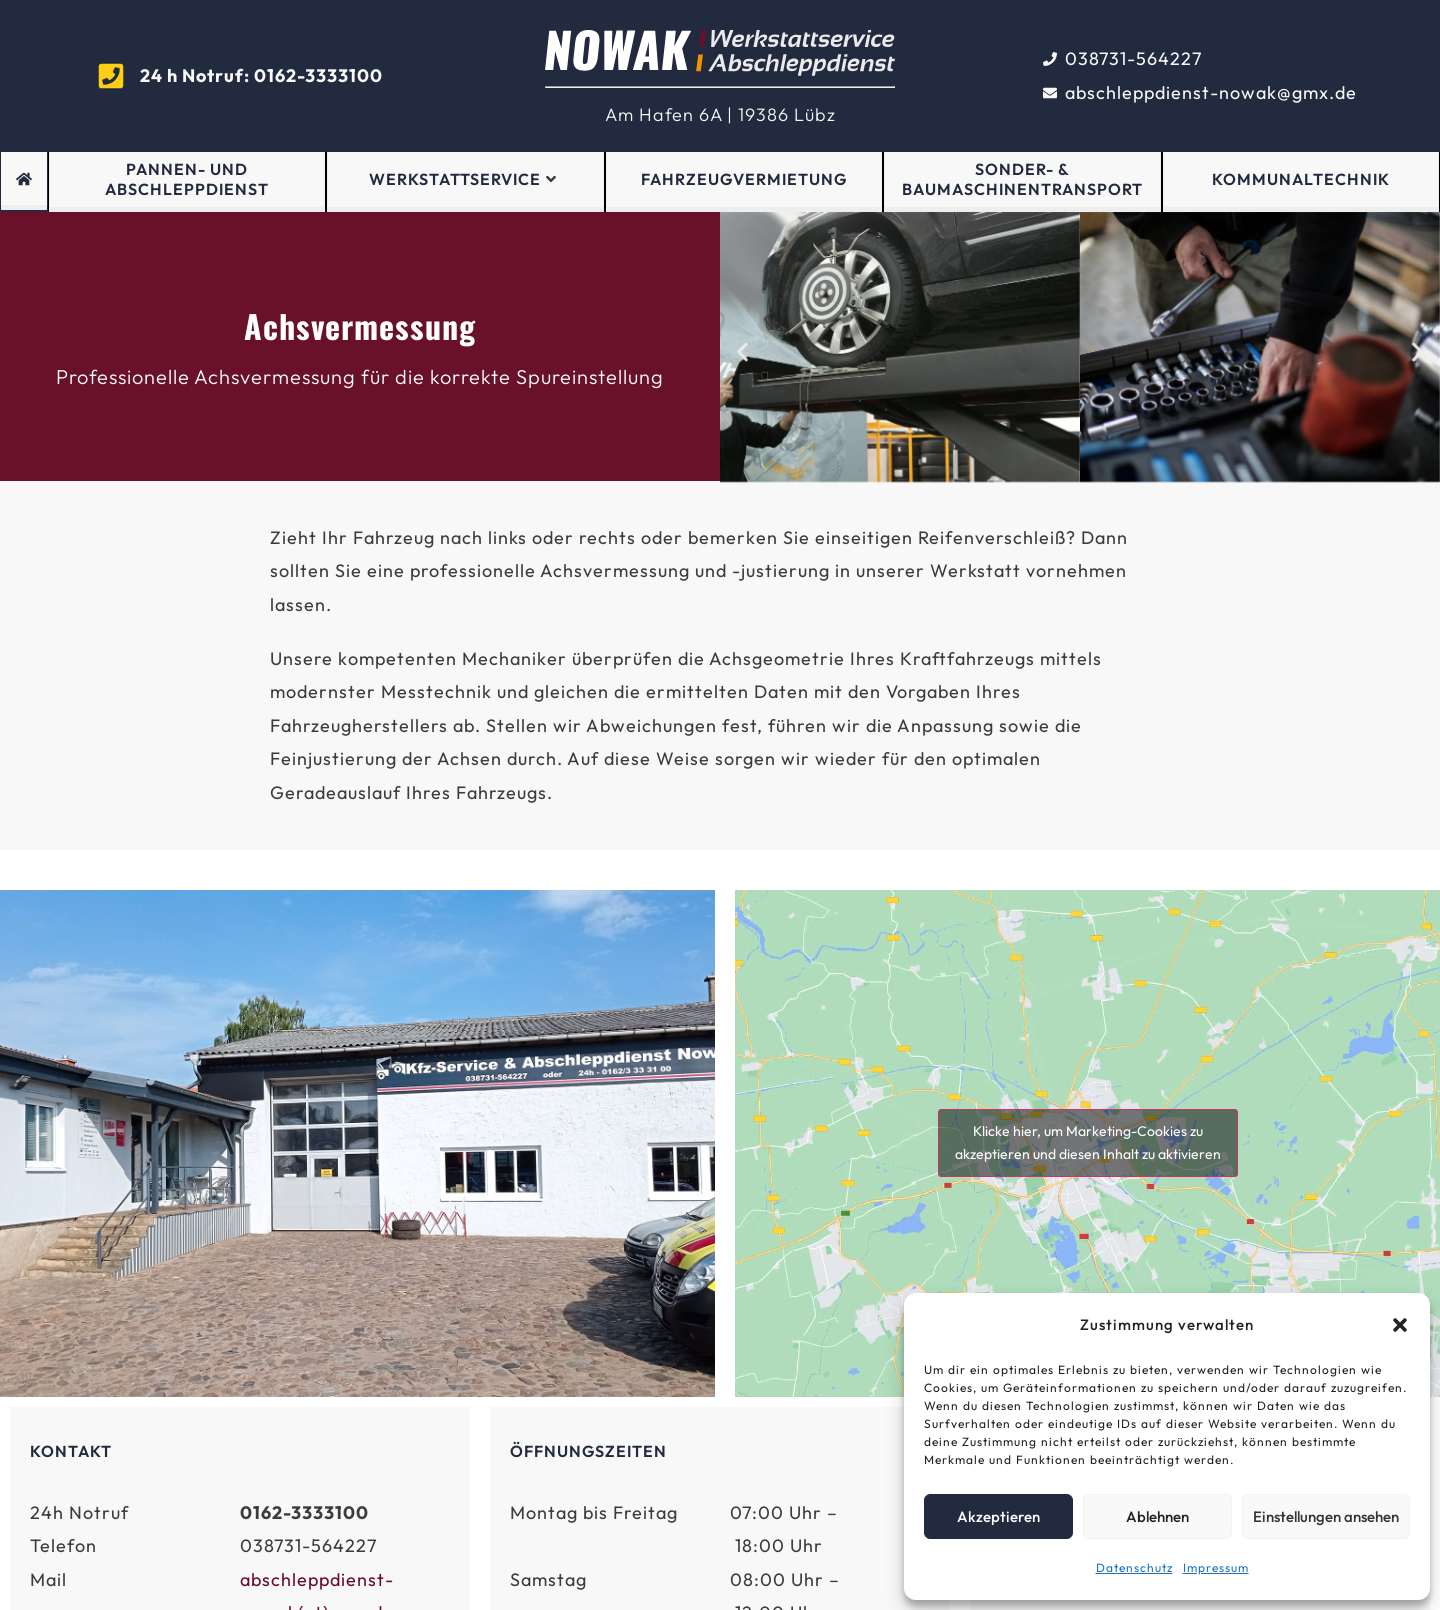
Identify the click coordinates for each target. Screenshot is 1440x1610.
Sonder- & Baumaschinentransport (1022, 179)
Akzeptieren (998, 1516)
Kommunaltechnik (1301, 179)
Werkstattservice (463, 179)
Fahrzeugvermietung (744, 179)
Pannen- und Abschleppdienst (187, 179)
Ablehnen (1157, 1516)
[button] (1400, 1325)
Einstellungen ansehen (1326, 1516)
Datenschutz (1134, 1567)
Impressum (1216, 1567)
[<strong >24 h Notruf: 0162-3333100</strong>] (111, 76)
